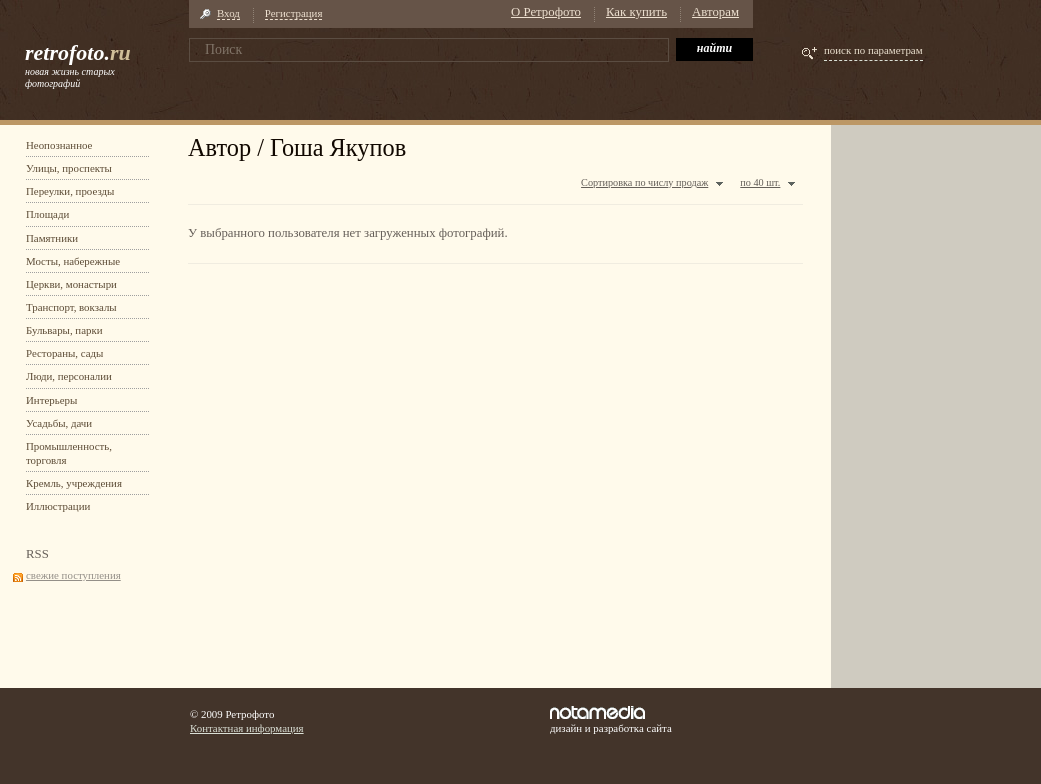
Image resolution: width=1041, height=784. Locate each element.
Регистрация (294, 13)
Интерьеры (51, 400)
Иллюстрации (58, 506)
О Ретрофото (546, 12)
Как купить (636, 12)
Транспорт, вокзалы (71, 307)
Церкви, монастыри (71, 284)
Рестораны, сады (64, 353)
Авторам (715, 12)
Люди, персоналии (69, 376)
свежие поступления (73, 575)
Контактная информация (247, 728)
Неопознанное (59, 145)
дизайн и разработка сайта (611, 720)
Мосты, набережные (73, 261)
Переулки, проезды (70, 191)
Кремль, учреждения (74, 483)
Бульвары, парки (64, 330)
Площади (47, 214)
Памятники (52, 238)
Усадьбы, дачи (59, 423)
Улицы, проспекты (69, 168)
